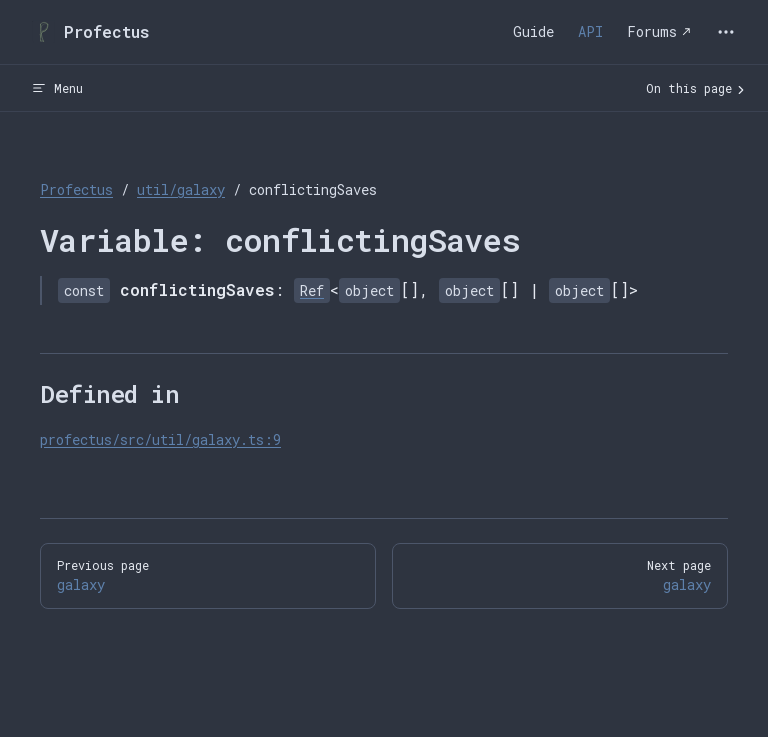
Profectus (76, 189)
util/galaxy (181, 189)
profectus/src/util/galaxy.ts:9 (160, 439)
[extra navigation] (726, 32)
